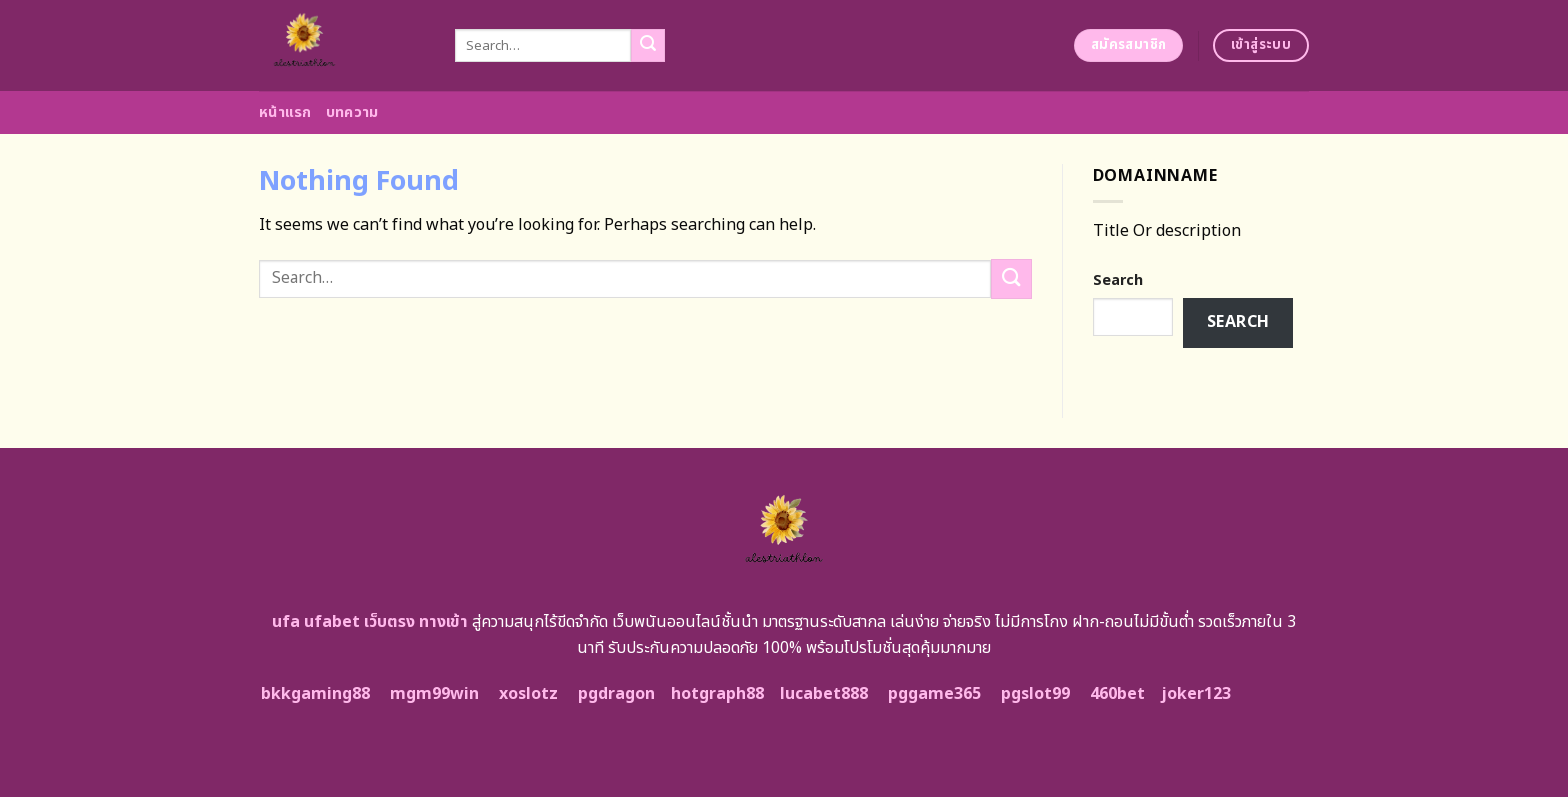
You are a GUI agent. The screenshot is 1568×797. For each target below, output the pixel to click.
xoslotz (528, 694)
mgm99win (434, 694)
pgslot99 (1035, 694)
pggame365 (934, 694)
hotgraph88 (717, 694)
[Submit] (648, 46)
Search (1118, 280)
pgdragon (616, 694)
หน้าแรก (285, 112)
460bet (1117, 694)
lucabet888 (824, 694)
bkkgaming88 (315, 694)
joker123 (1196, 694)
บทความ (352, 112)
